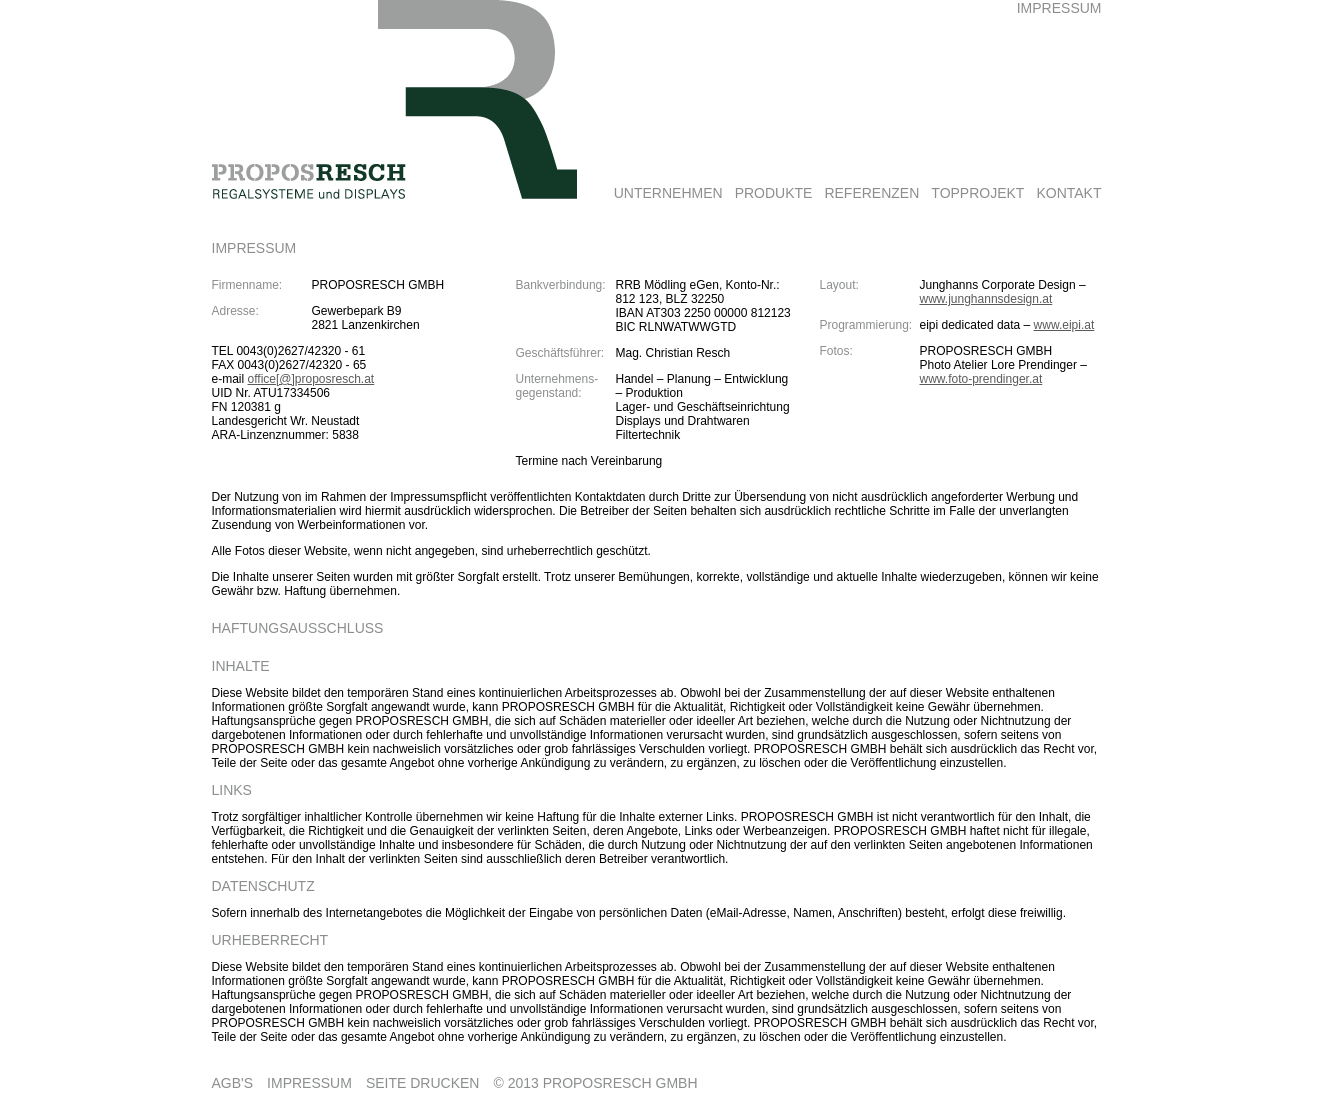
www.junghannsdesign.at (986, 299)
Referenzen (871, 193)
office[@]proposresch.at (311, 379)
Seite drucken (423, 1083)
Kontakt (1068, 193)
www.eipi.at (1064, 325)
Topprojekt (977, 193)
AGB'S (233, 1083)
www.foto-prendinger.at (981, 379)
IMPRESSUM (309, 1083)
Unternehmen (668, 193)
